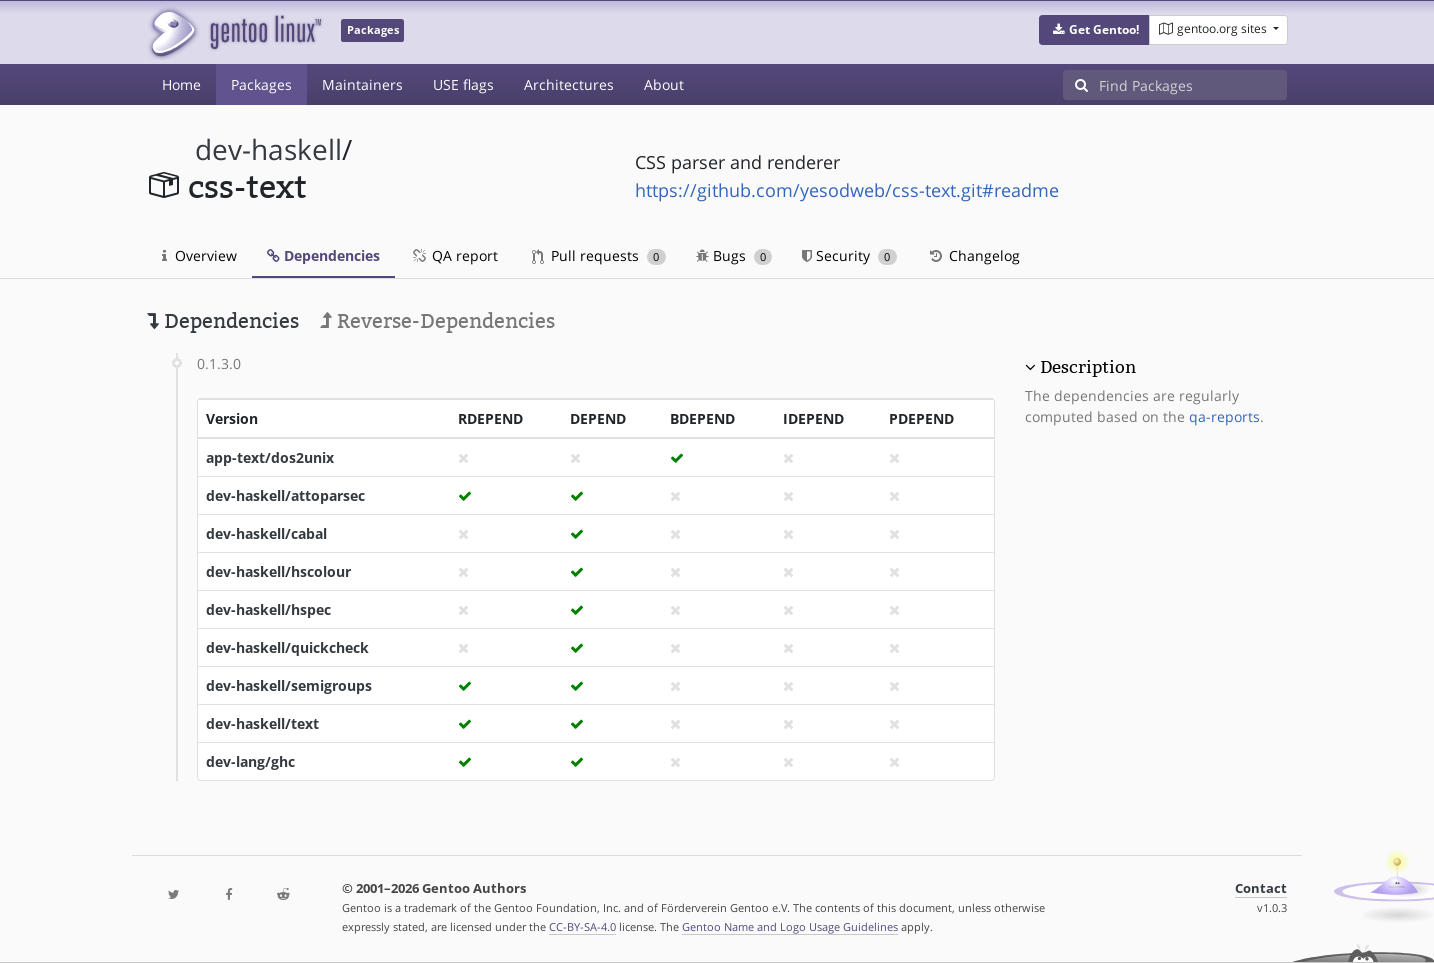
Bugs (734, 255)
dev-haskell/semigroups (289, 685)
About (664, 84)
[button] (1094, 30)
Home (181, 84)
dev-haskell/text (262, 723)
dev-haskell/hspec (268, 609)
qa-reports (1224, 416)
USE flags (463, 84)
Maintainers (362, 84)
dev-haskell (268, 149)
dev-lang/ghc (250, 761)
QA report (454, 255)
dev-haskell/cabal (266, 533)
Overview (199, 255)
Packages (261, 84)
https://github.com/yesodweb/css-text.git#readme (847, 190)
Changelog (973, 255)
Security (849, 255)
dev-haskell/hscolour (278, 571)
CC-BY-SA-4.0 (582, 926)
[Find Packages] (1193, 85)
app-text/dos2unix (270, 457)
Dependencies (323, 255)
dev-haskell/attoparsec (285, 495)
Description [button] (1088, 367)
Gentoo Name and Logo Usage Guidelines (790, 926)
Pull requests (599, 255)
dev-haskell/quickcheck (287, 647)
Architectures (569, 84)
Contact (1261, 888)
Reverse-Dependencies (437, 321)
